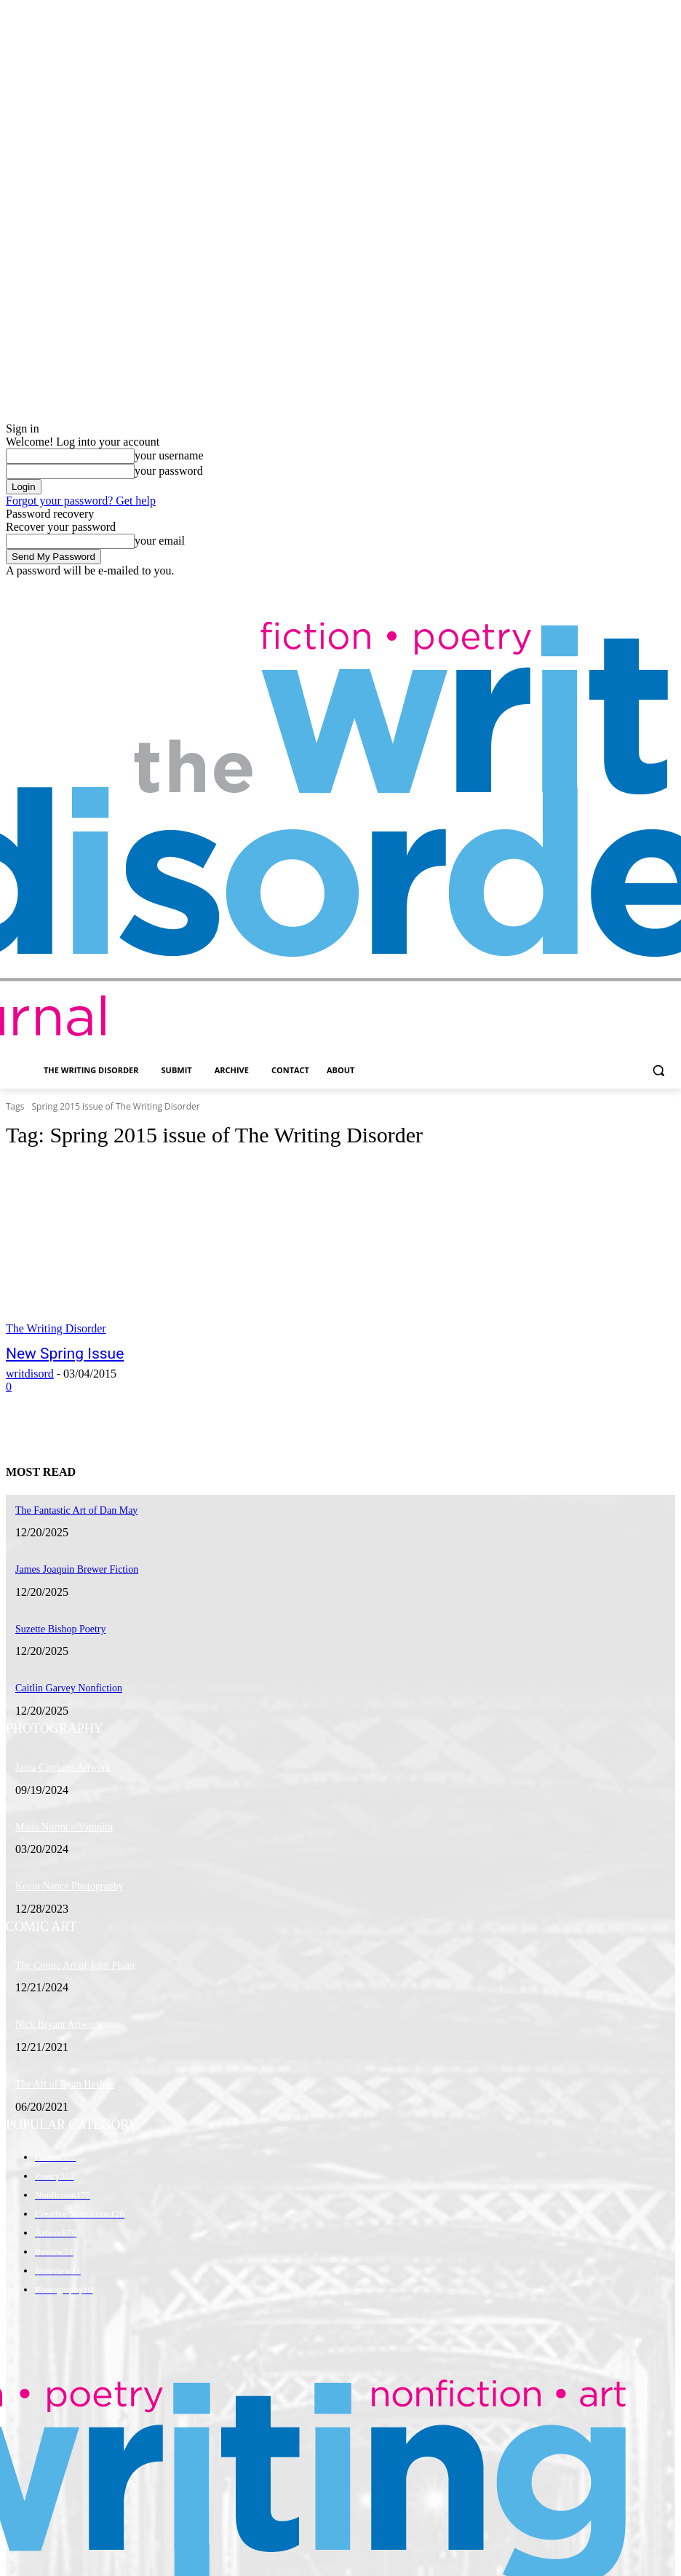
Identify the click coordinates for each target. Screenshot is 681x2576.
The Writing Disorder (56, 1328)
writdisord (30, 1371)
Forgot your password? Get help (81, 500)
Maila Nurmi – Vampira (57, 1814)
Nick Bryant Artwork (52, 2005)
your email (160, 540)
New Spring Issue (53, 1353)
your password (169, 471)
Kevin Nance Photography (61, 1870)
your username (169, 455)
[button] (658, 1071)
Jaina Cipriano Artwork (56, 1756)
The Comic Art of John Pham (66, 1948)
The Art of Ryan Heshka (57, 2063)
